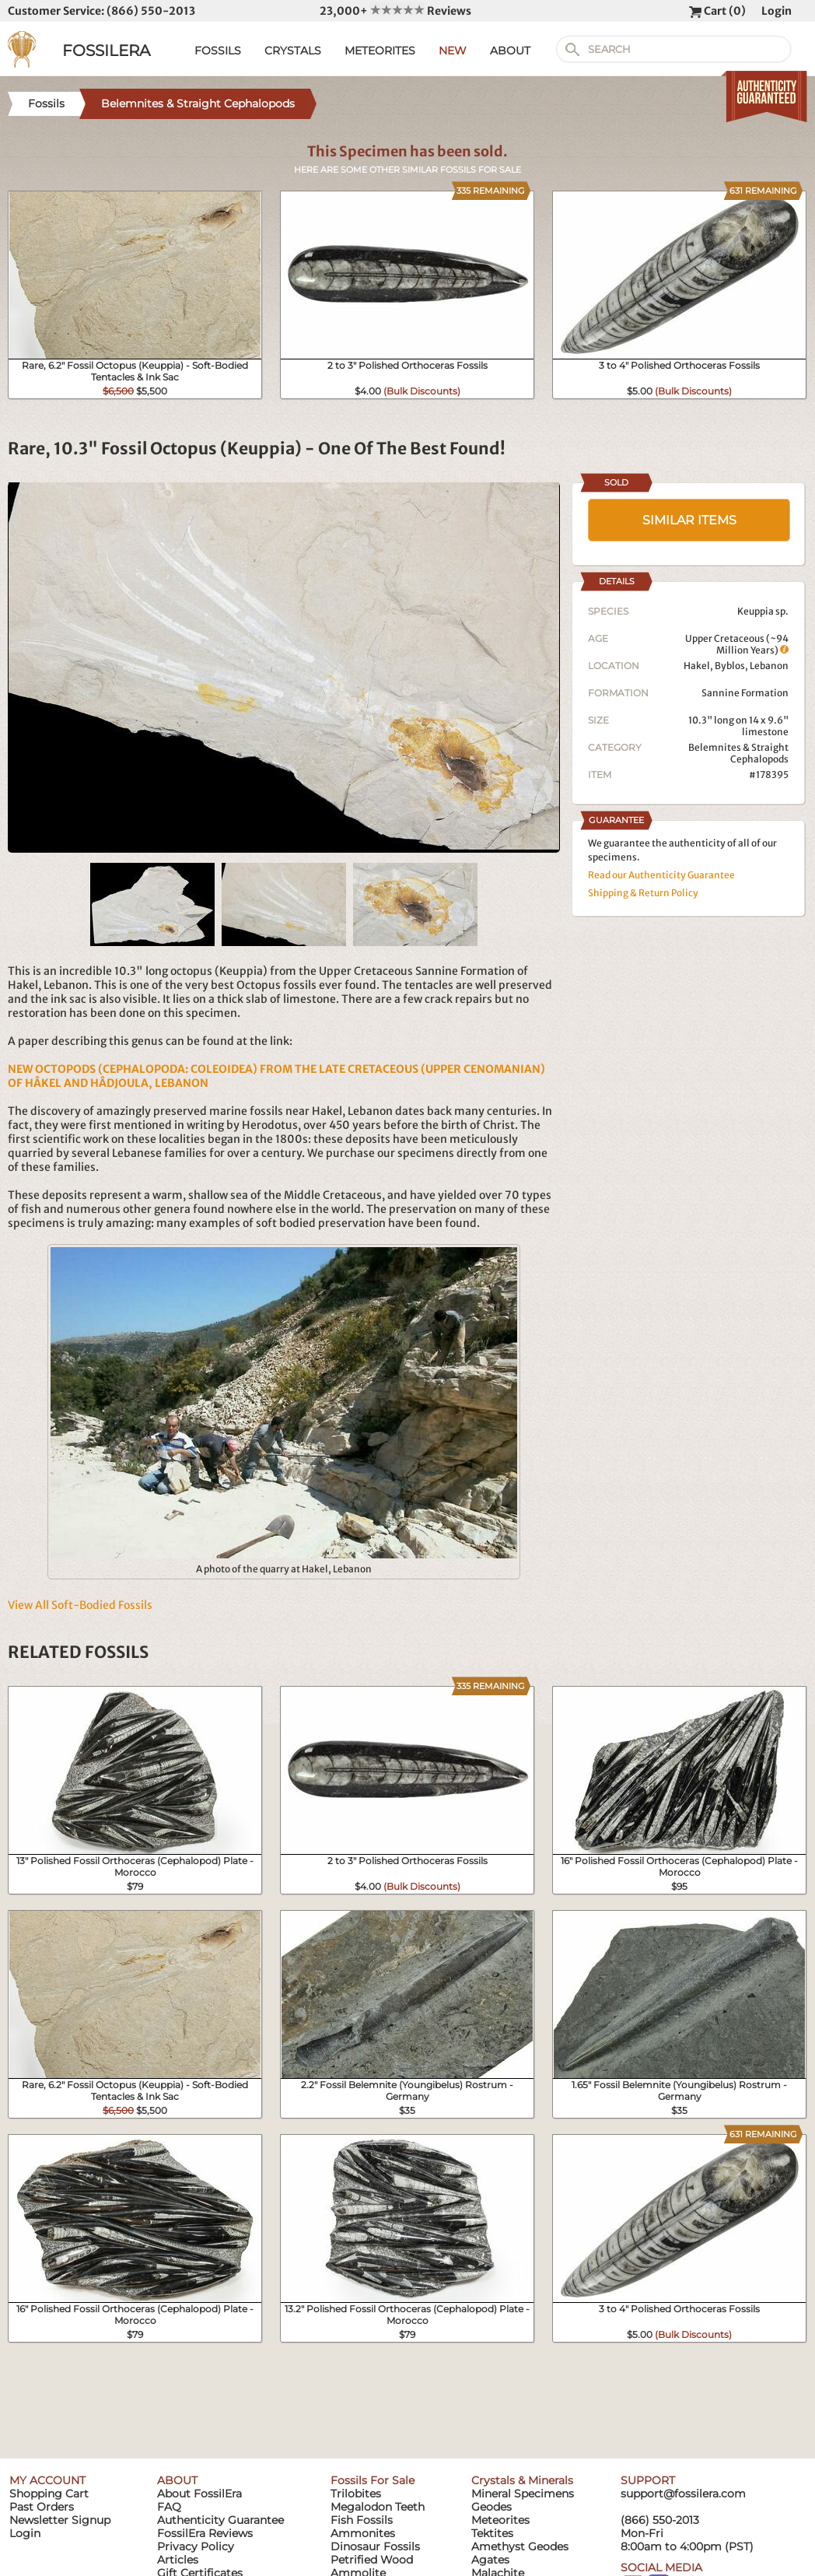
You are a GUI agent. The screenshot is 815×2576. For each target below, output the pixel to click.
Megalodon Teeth (378, 2507)
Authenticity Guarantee (220, 2520)
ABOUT (510, 51)
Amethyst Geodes (519, 2546)
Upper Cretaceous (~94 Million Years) (737, 644)
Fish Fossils (362, 2520)
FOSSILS (217, 51)
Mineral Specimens (522, 2494)
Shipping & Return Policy (643, 893)
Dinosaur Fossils (375, 2546)
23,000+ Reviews (395, 11)
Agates (490, 2560)
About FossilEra (199, 2494)
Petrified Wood (372, 2560)
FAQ (169, 2507)
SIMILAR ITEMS (689, 520)
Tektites (492, 2533)
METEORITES (380, 51)
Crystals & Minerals (522, 2480)
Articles (177, 2560)
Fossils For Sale (372, 2480)
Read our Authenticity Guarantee (661, 875)
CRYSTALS (292, 51)
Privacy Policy (195, 2546)
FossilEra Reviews (205, 2533)
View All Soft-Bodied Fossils (80, 1605)
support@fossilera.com (683, 2494)
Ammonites (363, 2533)
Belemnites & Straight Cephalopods (738, 753)
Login (776, 11)
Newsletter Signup (59, 2520)
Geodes (491, 2507)
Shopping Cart (49, 2494)
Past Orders (41, 2507)
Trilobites (356, 2494)
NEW (453, 51)
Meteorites (500, 2520)
